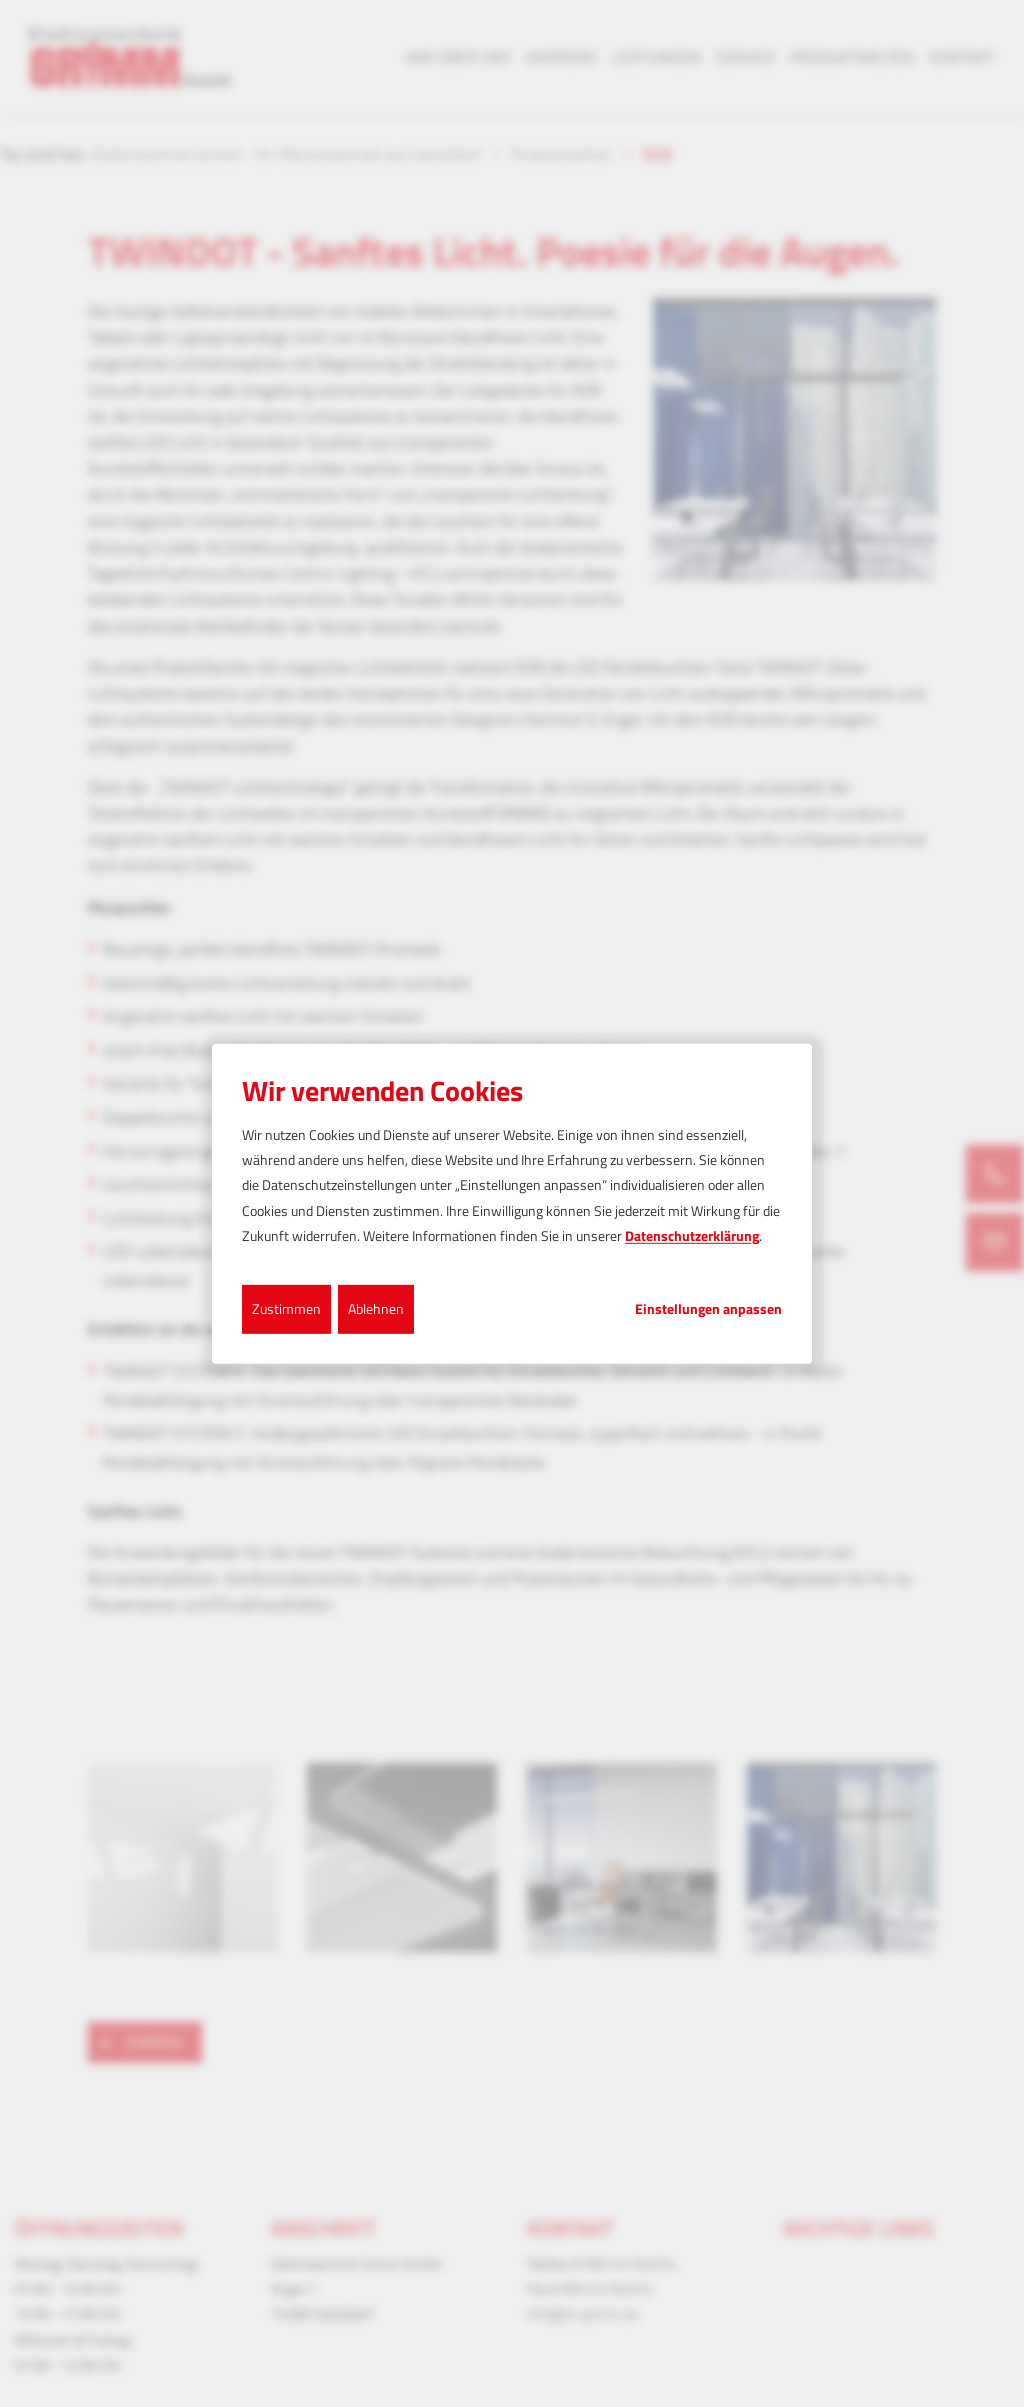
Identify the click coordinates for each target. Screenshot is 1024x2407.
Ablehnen (376, 1308)
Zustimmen (286, 1308)
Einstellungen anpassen (708, 1309)
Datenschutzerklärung (692, 1235)
